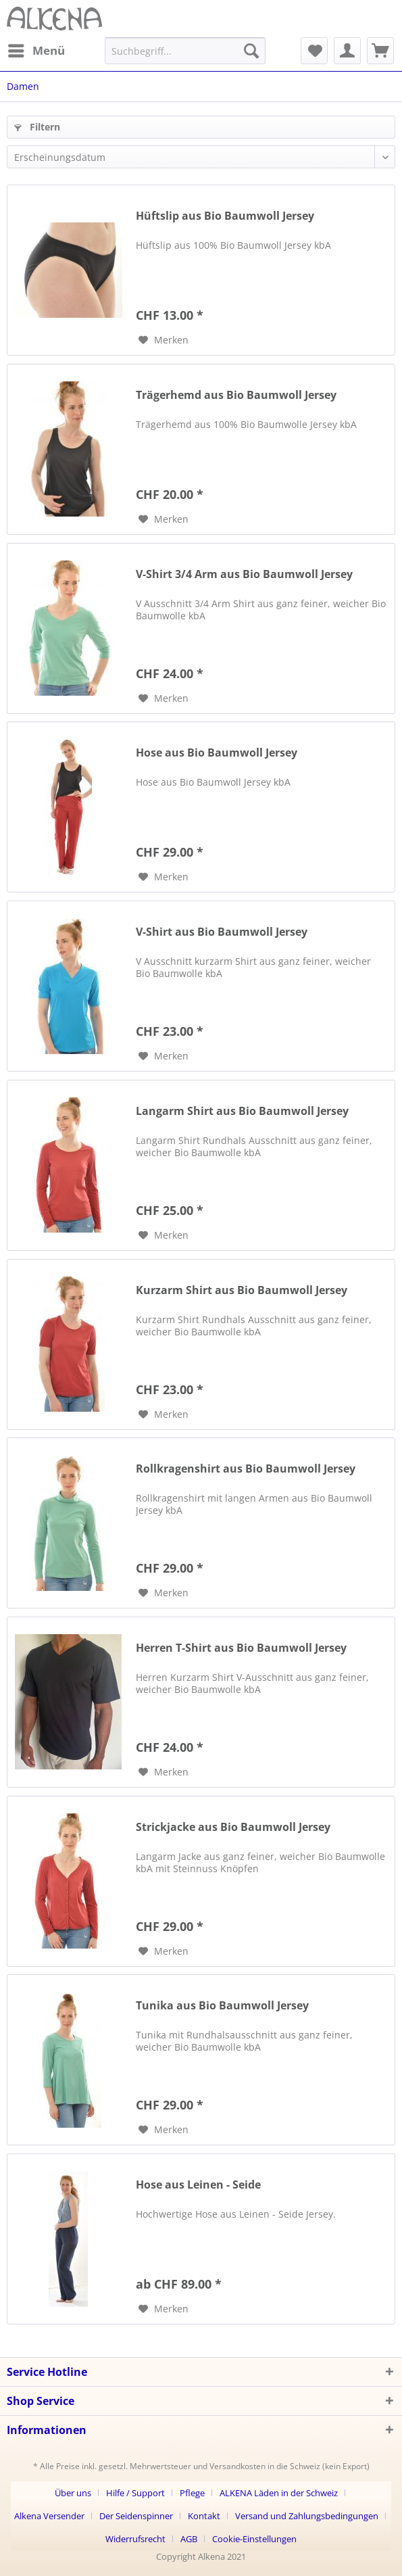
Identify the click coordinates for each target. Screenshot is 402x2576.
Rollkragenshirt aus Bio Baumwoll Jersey (245, 1469)
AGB (188, 2539)
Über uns (73, 2493)
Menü (36, 49)
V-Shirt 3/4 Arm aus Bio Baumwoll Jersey (244, 574)
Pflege (192, 2493)
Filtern (37, 126)
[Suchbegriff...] (185, 50)
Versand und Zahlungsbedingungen (306, 2516)
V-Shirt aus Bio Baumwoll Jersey (221, 932)
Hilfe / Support (135, 2493)
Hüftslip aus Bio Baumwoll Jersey (225, 216)
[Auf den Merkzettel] (164, 340)
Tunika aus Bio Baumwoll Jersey (222, 2006)
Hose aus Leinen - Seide (198, 2185)
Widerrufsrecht (135, 2539)
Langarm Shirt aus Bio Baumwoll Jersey (242, 1111)
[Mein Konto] (347, 50)
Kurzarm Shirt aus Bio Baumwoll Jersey (241, 1290)
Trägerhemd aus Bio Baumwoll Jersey (236, 395)
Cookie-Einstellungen (254, 2539)
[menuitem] (36, 50)
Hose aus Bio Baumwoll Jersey (216, 753)
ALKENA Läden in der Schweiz (279, 2493)
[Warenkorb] (380, 50)
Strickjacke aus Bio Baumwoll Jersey (233, 1827)
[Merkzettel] (314, 50)
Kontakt (204, 2516)
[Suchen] (251, 50)
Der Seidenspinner (136, 2516)
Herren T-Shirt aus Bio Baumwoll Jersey (241, 1648)
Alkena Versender (49, 2516)
